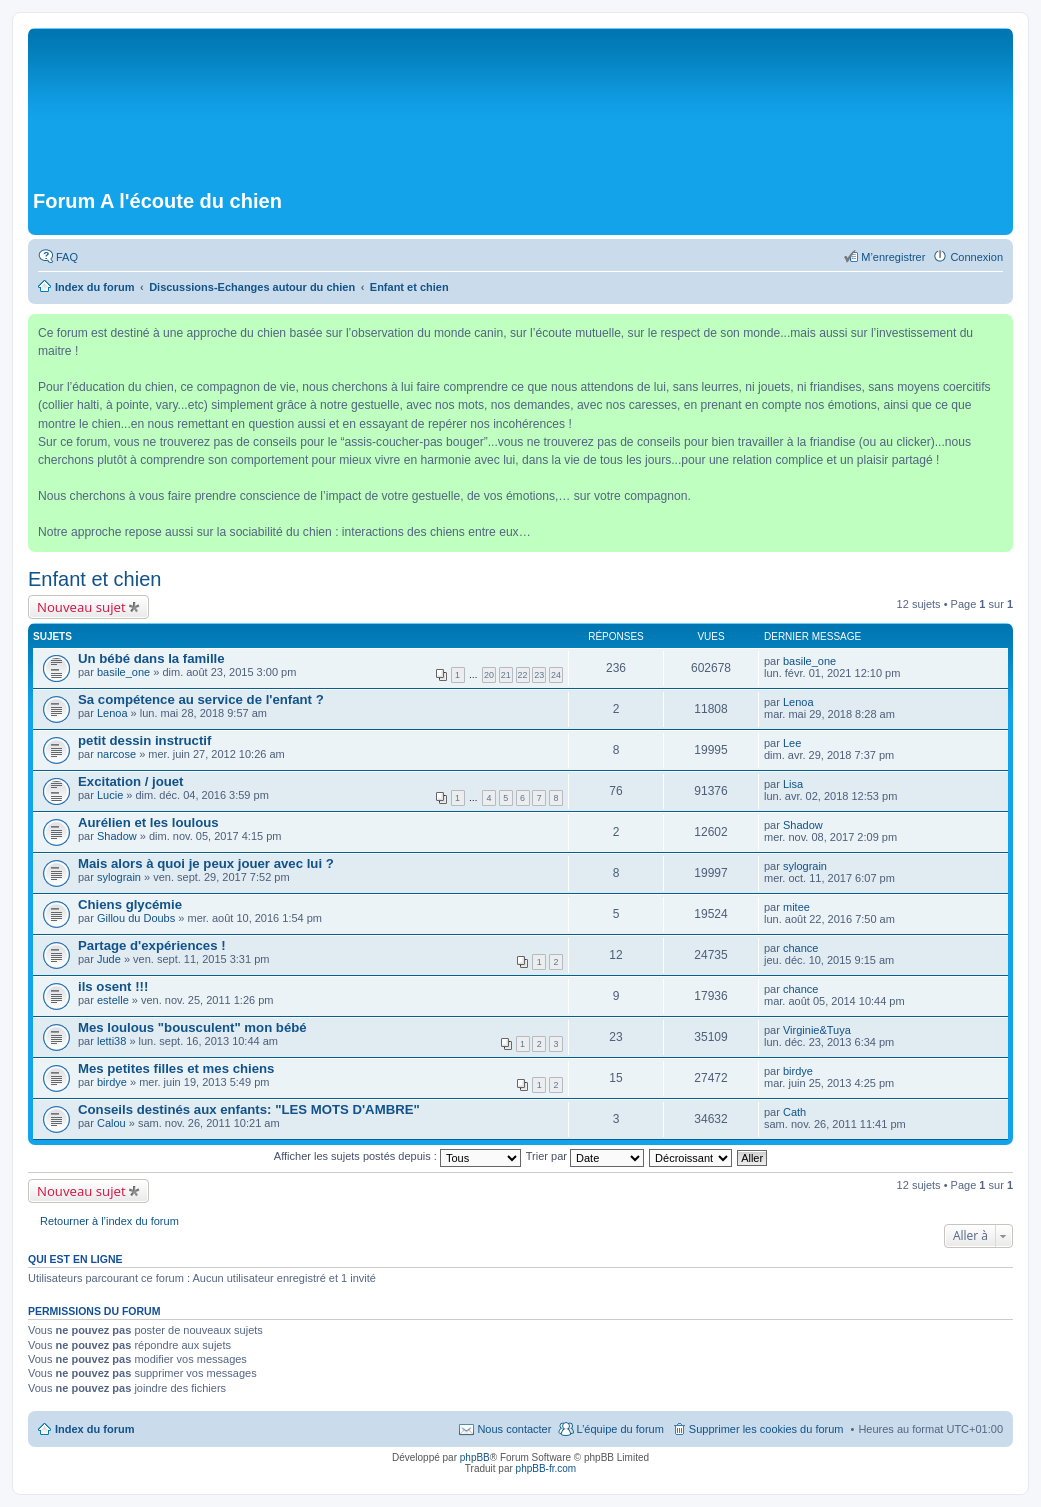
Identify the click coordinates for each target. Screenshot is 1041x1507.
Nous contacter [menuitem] (514, 1429)
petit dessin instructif (144, 740)
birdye (112, 1082)
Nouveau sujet (81, 607)
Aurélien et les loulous (148, 822)
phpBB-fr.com (546, 1468)
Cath (794, 1112)
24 (556, 675)
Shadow (117, 836)
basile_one (123, 672)
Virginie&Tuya (817, 1030)
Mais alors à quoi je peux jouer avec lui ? (206, 863)
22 (523, 675)
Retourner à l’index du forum (109, 1221)
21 (506, 675)
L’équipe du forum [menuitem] (619, 1429)
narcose (116, 754)
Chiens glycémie (130, 904)
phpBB (475, 1457)
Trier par (585, 1156)
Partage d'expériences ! (152, 945)
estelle (113, 1000)
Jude (109, 959)
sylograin (119, 877)
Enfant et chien (94, 579)
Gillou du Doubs (136, 918)
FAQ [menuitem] (67, 257)
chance (800, 948)
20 (489, 675)
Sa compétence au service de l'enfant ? (201, 699)
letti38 (111, 1041)
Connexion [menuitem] (976, 257)
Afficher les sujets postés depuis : (397, 1156)
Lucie (110, 795)
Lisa (793, 784)
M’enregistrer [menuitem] (893, 257)
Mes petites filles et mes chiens (176, 1068)
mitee (796, 907)
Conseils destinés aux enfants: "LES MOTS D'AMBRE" (249, 1109)
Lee (792, 743)
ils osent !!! (113, 986)
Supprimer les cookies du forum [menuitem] (766, 1429)
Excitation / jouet (131, 781)
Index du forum (94, 1429)
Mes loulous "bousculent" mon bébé (192, 1027)
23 (539, 675)
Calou (111, 1123)
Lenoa (112, 713)
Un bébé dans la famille (151, 658)
